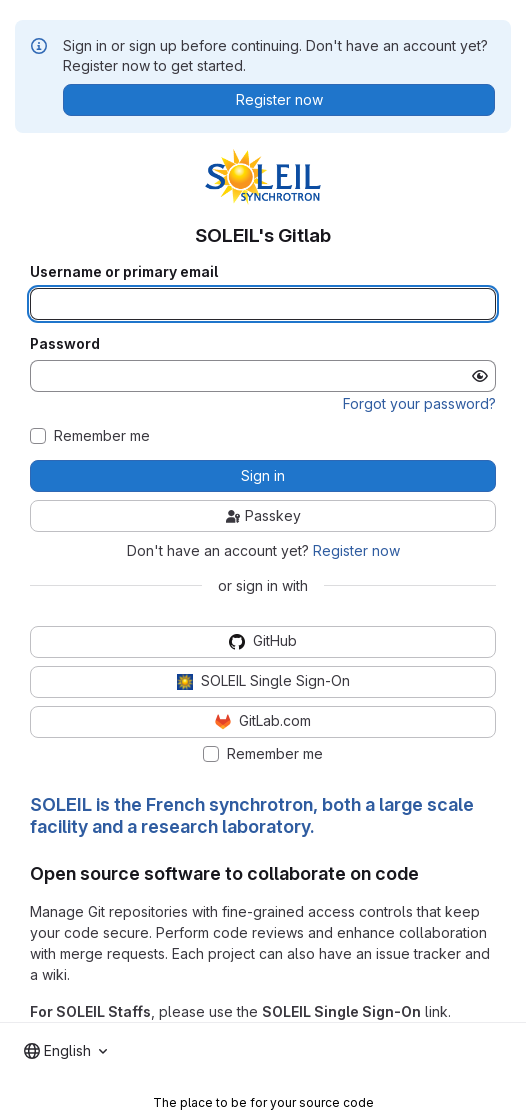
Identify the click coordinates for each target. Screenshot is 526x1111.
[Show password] (480, 376)
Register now (356, 550)
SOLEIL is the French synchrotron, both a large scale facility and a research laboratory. (252, 816)
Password (65, 344)
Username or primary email (124, 272)
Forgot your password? (419, 403)
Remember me (102, 436)
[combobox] (65, 1051)
